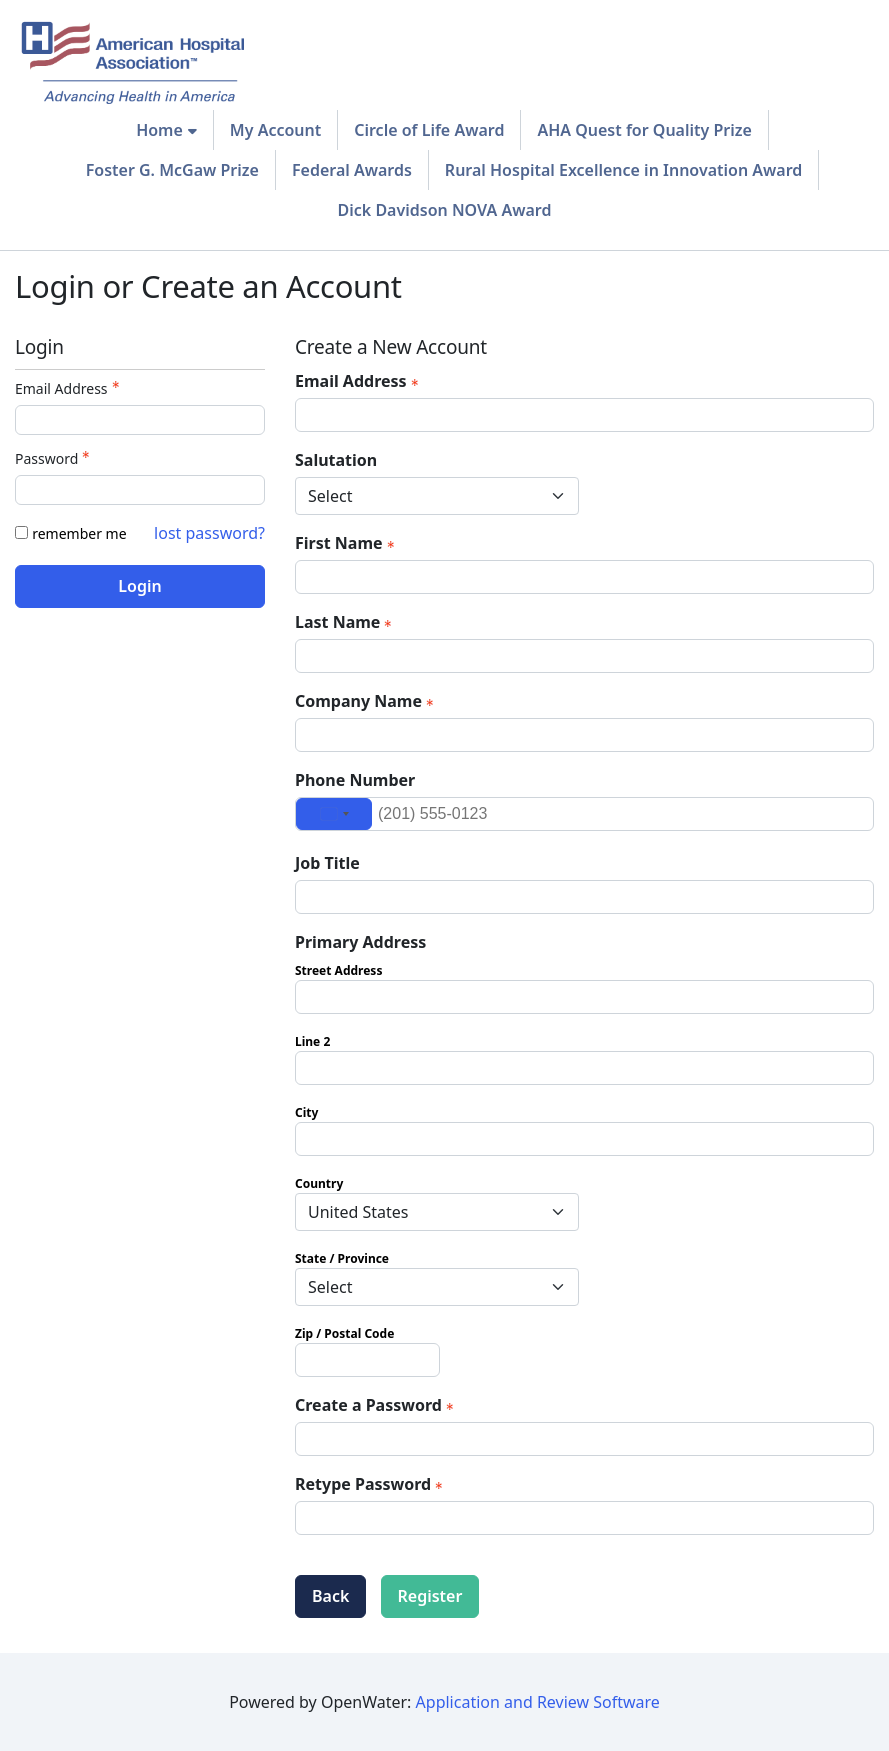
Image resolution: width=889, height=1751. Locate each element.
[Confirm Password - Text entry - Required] (584, 1518)
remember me (79, 533)
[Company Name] (584, 735)
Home (159, 130)
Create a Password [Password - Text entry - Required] (376, 1405)
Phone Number (355, 780)
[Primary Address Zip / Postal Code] (367, 1360)
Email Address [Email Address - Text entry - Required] (69, 388)
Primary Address (360, 942)
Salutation (336, 460)
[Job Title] (584, 897)
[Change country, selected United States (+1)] (334, 814)
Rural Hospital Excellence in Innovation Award (623, 170)
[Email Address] (584, 415)
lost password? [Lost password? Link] (209, 533)
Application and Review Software (538, 1702)
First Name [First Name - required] (347, 543)
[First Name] (584, 577)
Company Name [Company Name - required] (366, 701)
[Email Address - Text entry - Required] (140, 420)
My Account (275, 130)
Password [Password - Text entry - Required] (54, 458)
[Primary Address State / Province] (437, 1287)
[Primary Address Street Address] (584, 997)
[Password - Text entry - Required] (140, 490)
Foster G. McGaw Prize (172, 170)
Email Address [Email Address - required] (359, 381)
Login (139, 586)
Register (430, 1596)
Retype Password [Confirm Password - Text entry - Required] (371, 1484)
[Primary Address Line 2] (584, 1068)
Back (330, 1596)
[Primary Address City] (584, 1139)
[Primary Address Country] (437, 1212)
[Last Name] (584, 656)
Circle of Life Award (429, 130)
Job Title (327, 863)
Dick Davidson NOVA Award (445, 210)
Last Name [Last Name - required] (345, 622)
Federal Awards (352, 170)
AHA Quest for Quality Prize (644, 130)
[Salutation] (437, 496)
